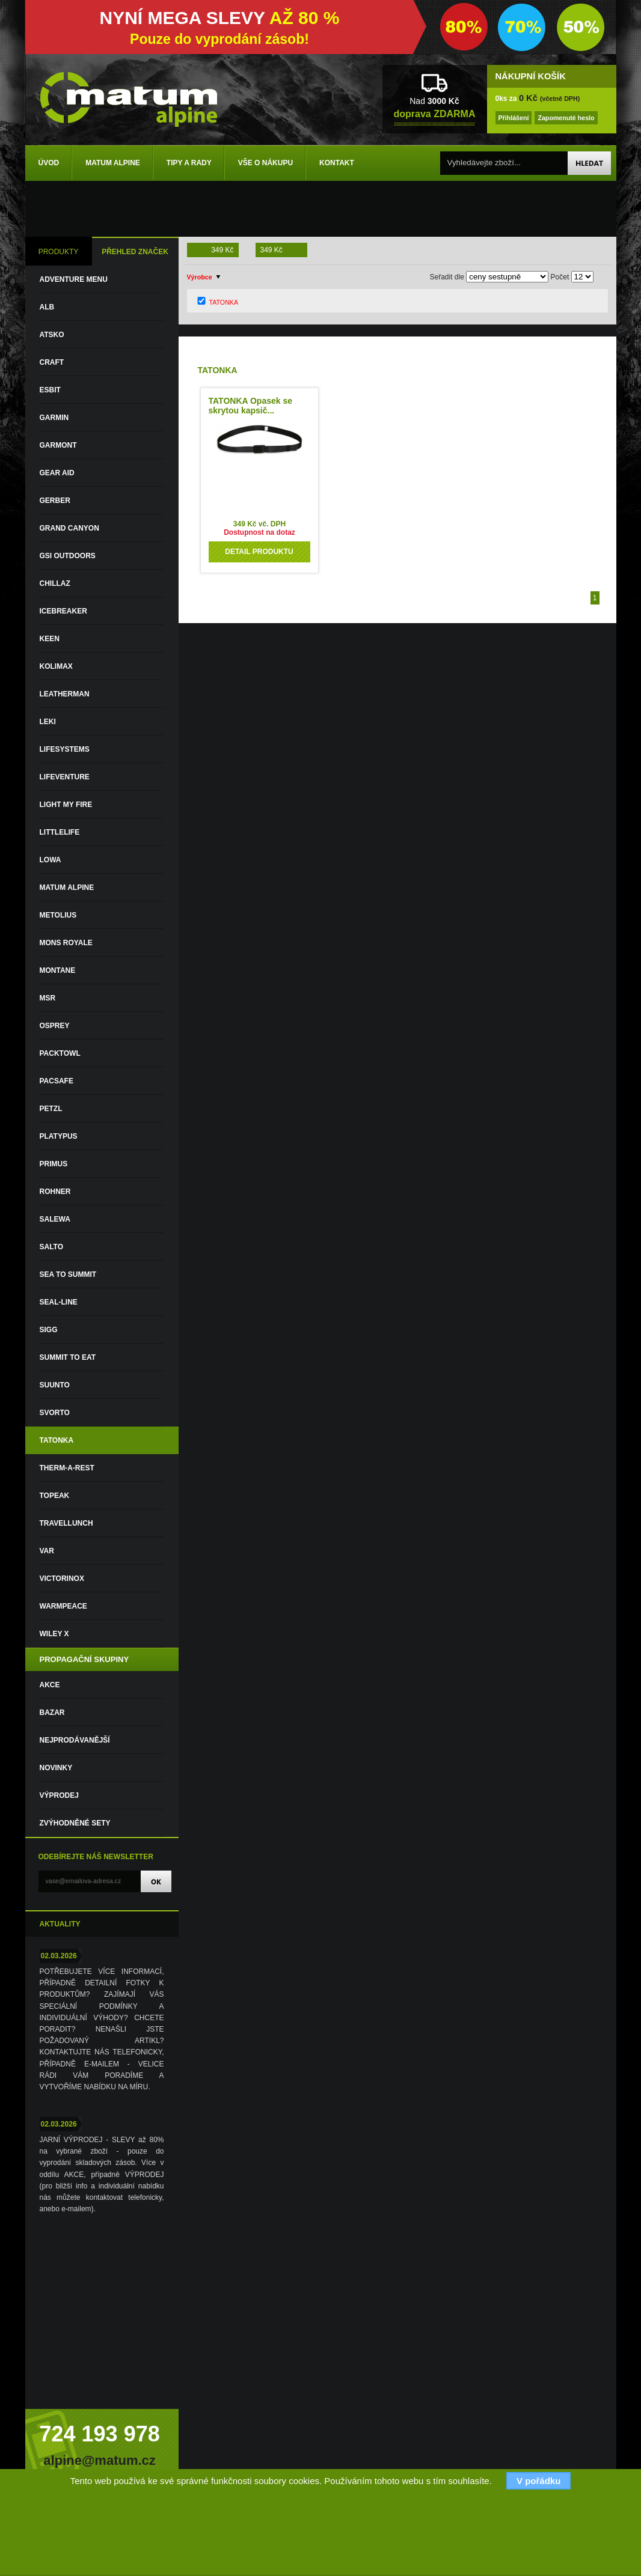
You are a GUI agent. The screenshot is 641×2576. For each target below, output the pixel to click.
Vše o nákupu (265, 163)
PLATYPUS (59, 1136)
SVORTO (55, 1412)
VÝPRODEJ (59, 1795)
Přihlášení (513, 117)
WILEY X (54, 1634)
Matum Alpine (112, 163)
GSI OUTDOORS (68, 556)
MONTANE (58, 970)
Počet (560, 277)
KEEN (50, 639)
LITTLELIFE (60, 832)
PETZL (51, 1108)
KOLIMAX (56, 666)
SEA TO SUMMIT (68, 1274)
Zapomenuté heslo (566, 117)
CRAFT (52, 362)
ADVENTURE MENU (74, 279)
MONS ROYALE (66, 943)
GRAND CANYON (69, 528)
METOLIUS (58, 915)
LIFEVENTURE (65, 777)
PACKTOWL (60, 1053)
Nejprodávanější (75, 1740)
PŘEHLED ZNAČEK (135, 252)
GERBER (55, 500)
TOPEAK (55, 1495)
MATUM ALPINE (67, 887)
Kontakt (336, 163)
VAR (47, 1551)
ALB (47, 307)
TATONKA (57, 1440)
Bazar (52, 1712)
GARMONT (58, 445)
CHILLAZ (55, 583)
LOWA (50, 860)
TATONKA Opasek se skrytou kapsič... (251, 405)
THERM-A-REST (67, 1468)
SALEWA (55, 1219)
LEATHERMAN (65, 694)
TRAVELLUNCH (66, 1523)
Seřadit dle (447, 277)
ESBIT (50, 390)
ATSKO (52, 334)
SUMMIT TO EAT (68, 1357)
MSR (48, 998)
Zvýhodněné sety (75, 1823)
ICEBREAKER (63, 611)
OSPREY (55, 1026)
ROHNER (55, 1191)
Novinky (56, 1768)
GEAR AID (57, 473)
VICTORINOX (62, 1578)
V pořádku (538, 2481)
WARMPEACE (63, 1606)
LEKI (48, 721)
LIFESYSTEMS (65, 749)
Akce (50, 1685)
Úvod (49, 163)
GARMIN (54, 417)
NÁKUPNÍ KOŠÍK (530, 76)
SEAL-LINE (59, 1302)
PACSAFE (56, 1081)
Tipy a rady (189, 163)
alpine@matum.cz (99, 2460)
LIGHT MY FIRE (66, 804)
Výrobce (199, 277)
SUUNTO (55, 1385)
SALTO (52, 1247)
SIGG (49, 1330)
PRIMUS (54, 1164)
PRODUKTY (58, 252)
